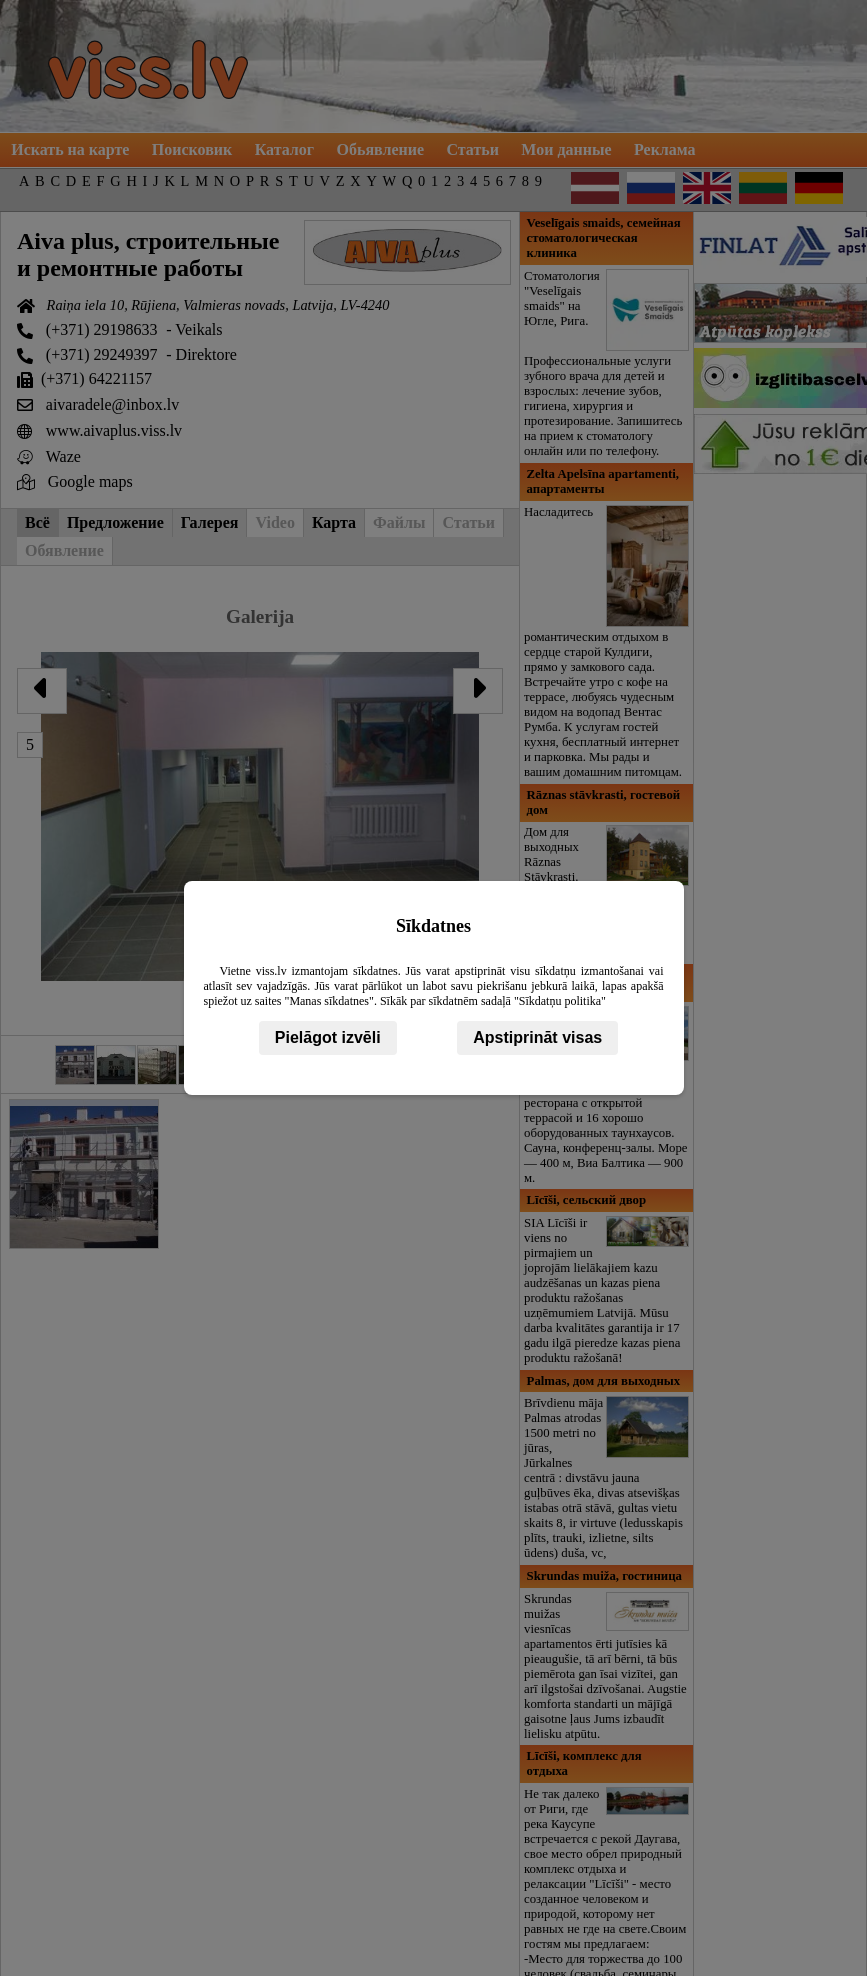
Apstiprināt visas (537, 1037)
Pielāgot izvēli (328, 1037)
